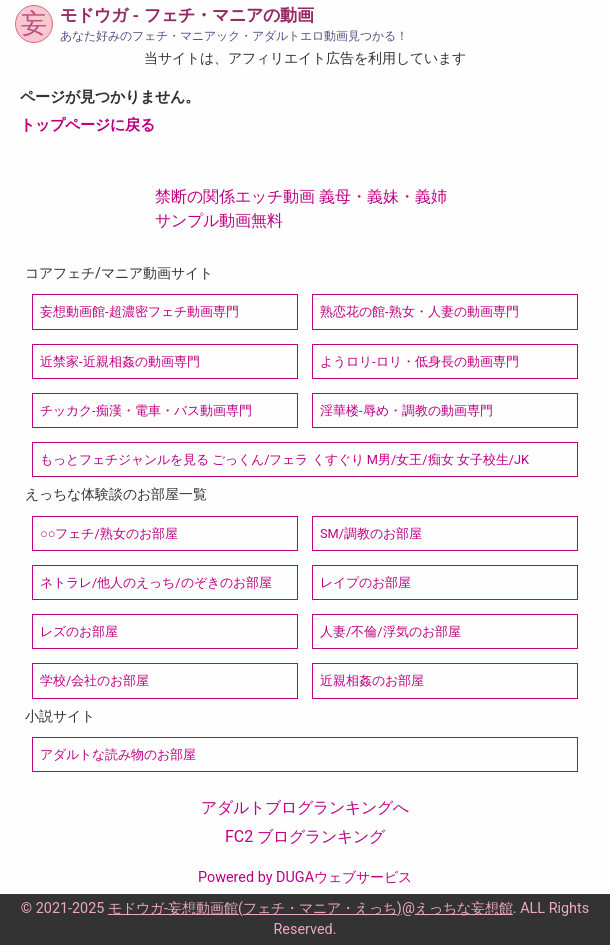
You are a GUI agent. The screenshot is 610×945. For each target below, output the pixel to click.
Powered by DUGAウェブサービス (305, 877)
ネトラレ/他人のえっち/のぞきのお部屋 (156, 582)
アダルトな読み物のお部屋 (118, 754)
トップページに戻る (87, 125)
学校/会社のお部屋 (94, 680)
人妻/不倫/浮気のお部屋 (390, 631)
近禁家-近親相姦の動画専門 (120, 361)
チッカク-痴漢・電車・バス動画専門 (146, 410)
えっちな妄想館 (464, 908)
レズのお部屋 (79, 631)
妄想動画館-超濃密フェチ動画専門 (139, 311)
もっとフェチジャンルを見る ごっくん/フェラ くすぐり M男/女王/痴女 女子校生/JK (284, 459)
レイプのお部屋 (365, 582)
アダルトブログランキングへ (305, 807)
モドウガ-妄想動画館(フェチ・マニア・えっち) (255, 908)
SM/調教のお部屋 (371, 533)
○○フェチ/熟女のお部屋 (109, 533)
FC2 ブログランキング (305, 836)
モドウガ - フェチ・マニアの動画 (186, 15)
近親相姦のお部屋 (372, 680)
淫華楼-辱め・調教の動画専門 (406, 410)
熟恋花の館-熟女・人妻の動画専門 (419, 311)
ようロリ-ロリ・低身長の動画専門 (419, 361)
